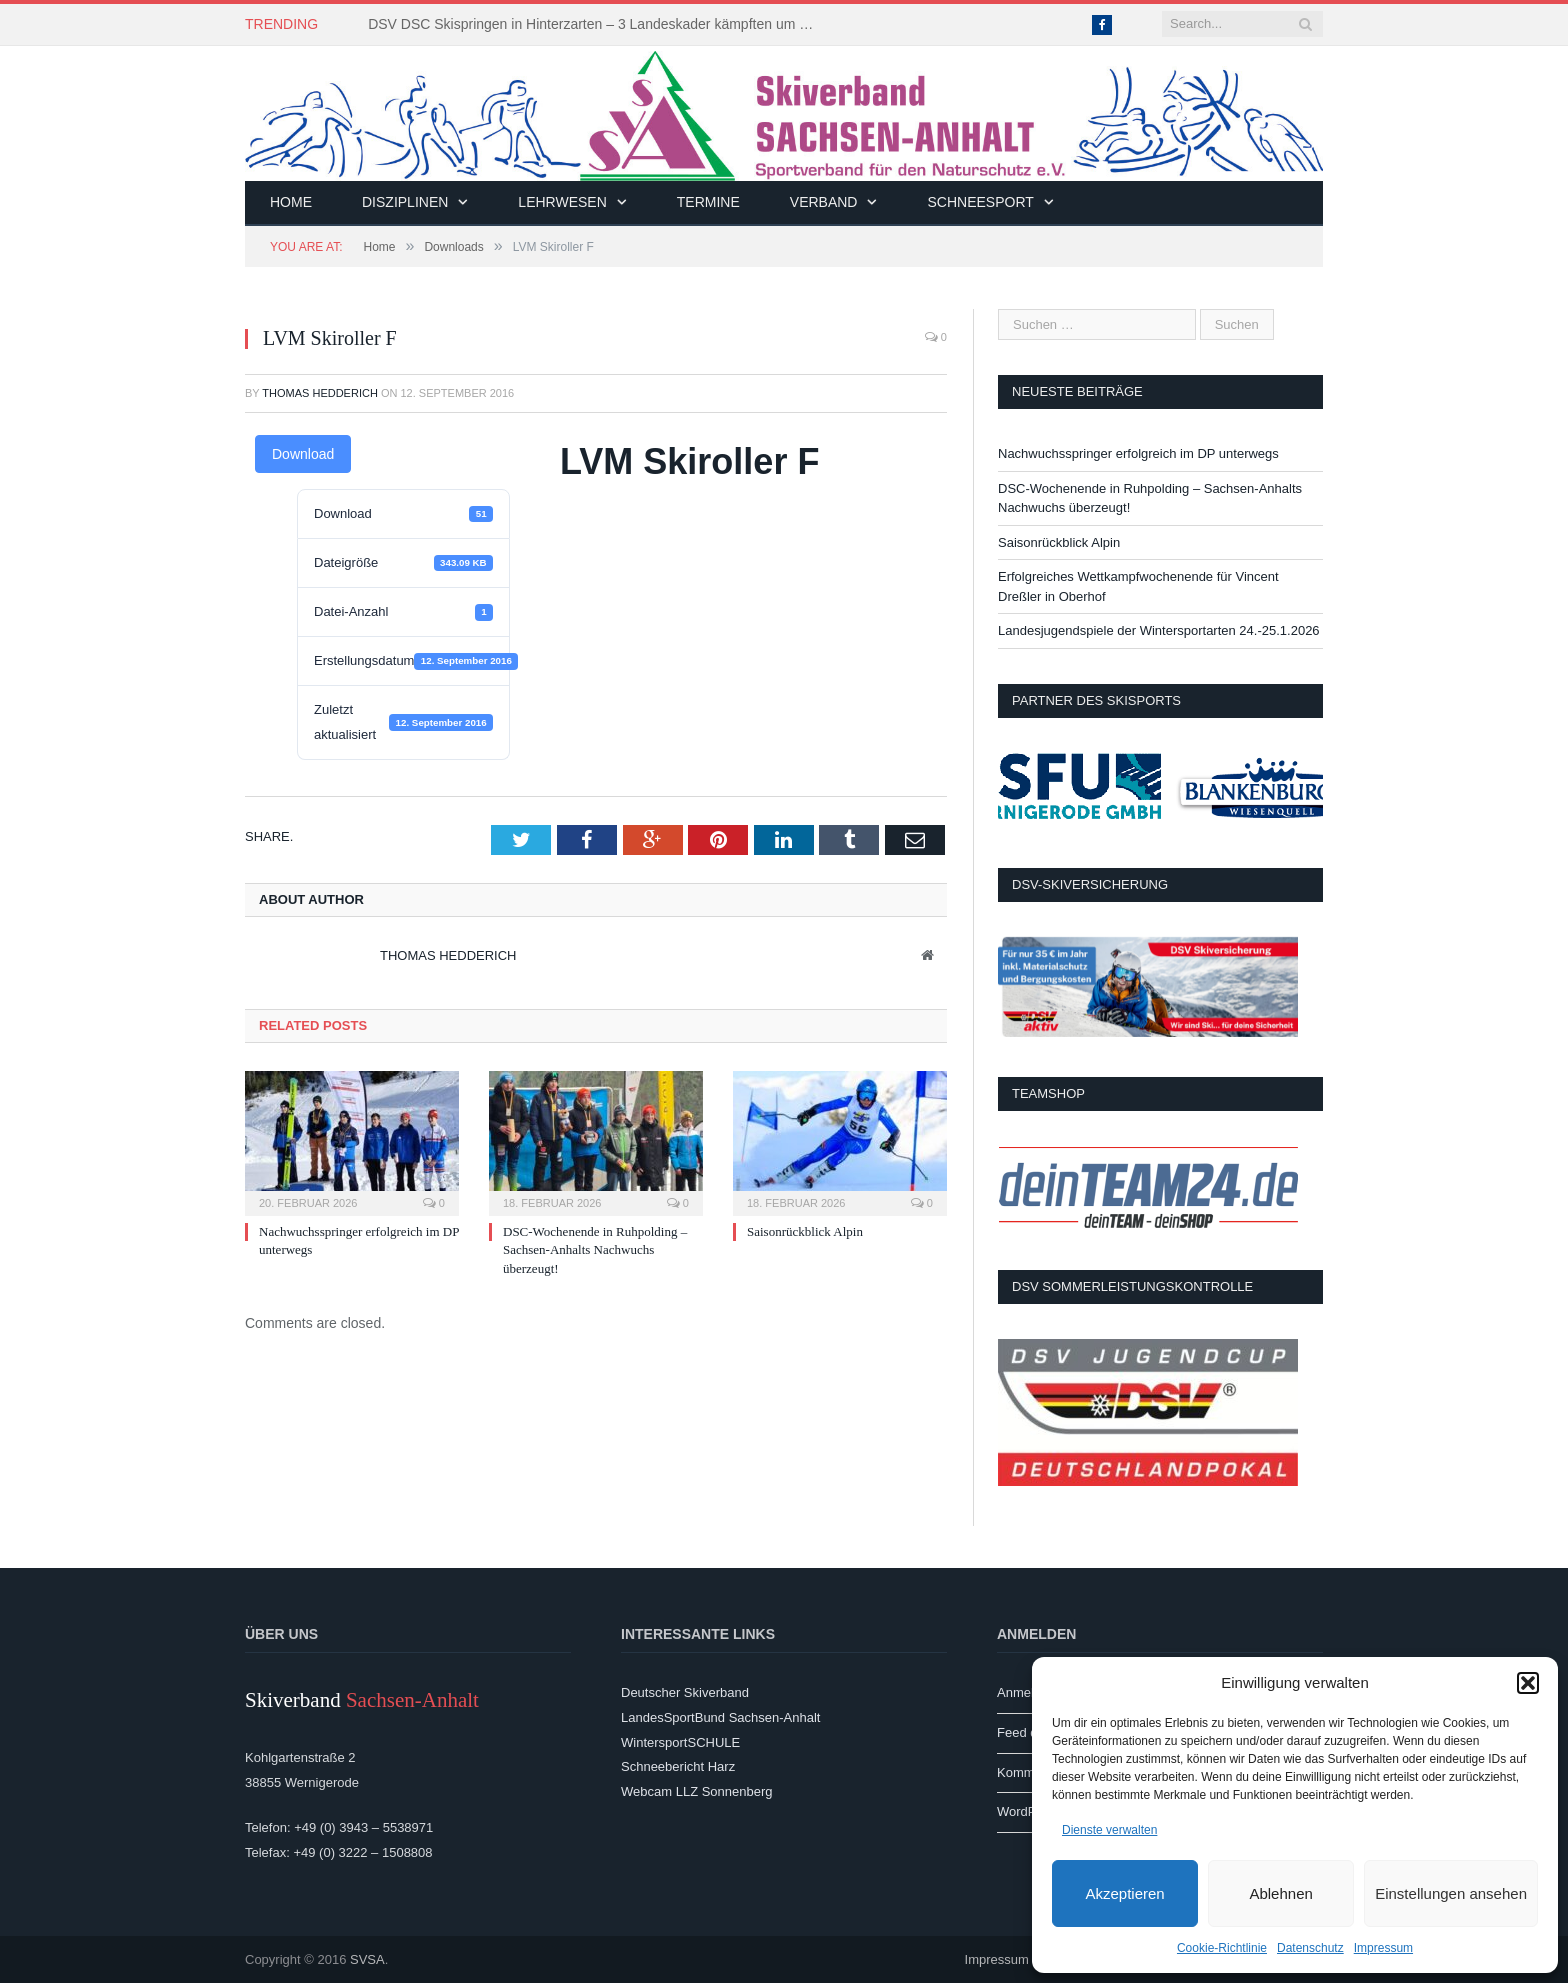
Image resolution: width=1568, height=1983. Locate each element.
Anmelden (1026, 1692)
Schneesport (980, 202)
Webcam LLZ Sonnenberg (697, 1791)
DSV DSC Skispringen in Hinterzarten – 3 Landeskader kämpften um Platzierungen (598, 24)
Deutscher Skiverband (685, 1692)
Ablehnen (1280, 1893)
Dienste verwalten (1109, 1830)
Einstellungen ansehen (1451, 1893)
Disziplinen (405, 202)
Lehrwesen (562, 202)
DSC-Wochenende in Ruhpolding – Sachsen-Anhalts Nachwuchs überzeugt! (595, 1249)
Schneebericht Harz (678, 1766)
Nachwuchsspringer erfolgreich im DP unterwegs (1138, 453)
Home (291, 202)
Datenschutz (1310, 1948)
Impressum (1383, 1948)
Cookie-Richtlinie (1222, 1948)
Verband (824, 202)
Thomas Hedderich (320, 393)
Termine (708, 202)
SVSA (367, 1959)
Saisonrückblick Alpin (805, 1231)
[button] (1528, 1683)
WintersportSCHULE (680, 1742)
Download (303, 454)
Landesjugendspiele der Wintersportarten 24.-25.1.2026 (1159, 630)
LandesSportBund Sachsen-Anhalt (720, 1717)
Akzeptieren (1124, 1893)
